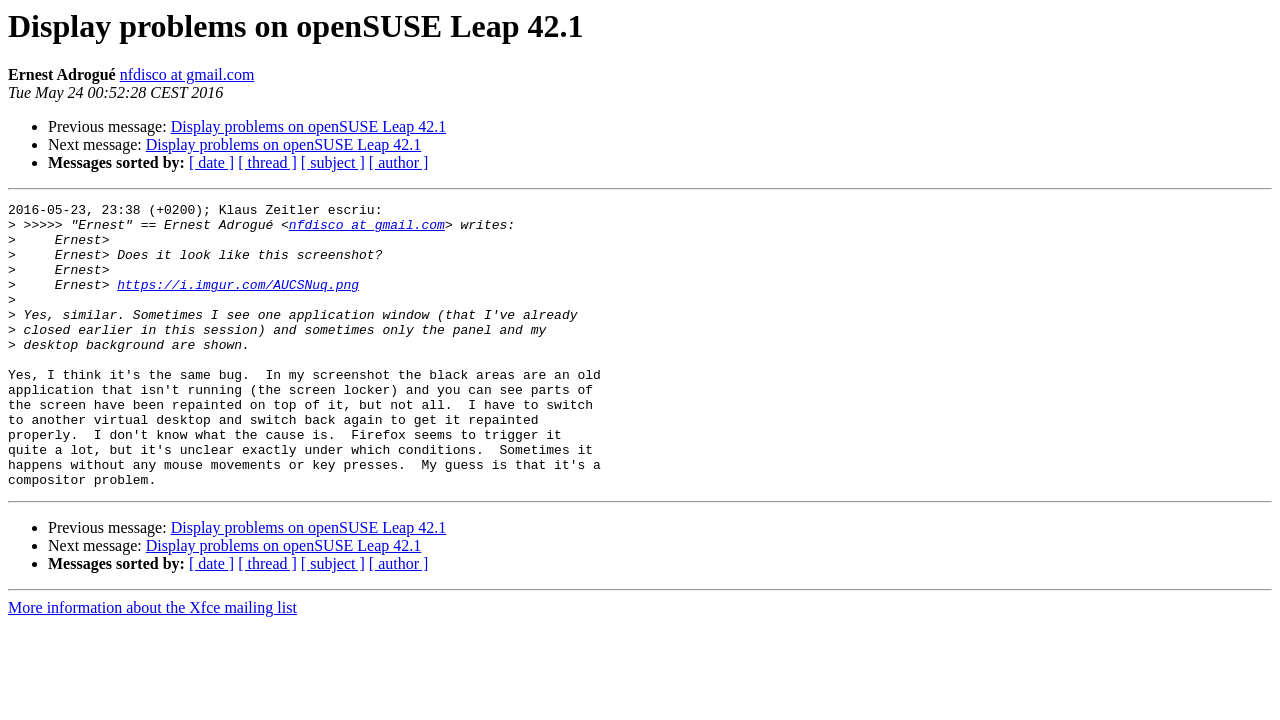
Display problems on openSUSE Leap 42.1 (309, 126)
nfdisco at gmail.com (187, 74)
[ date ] (211, 162)
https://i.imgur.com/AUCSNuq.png (238, 302)
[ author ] (399, 162)
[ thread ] (267, 162)
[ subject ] (333, 162)
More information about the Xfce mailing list (152, 664)
